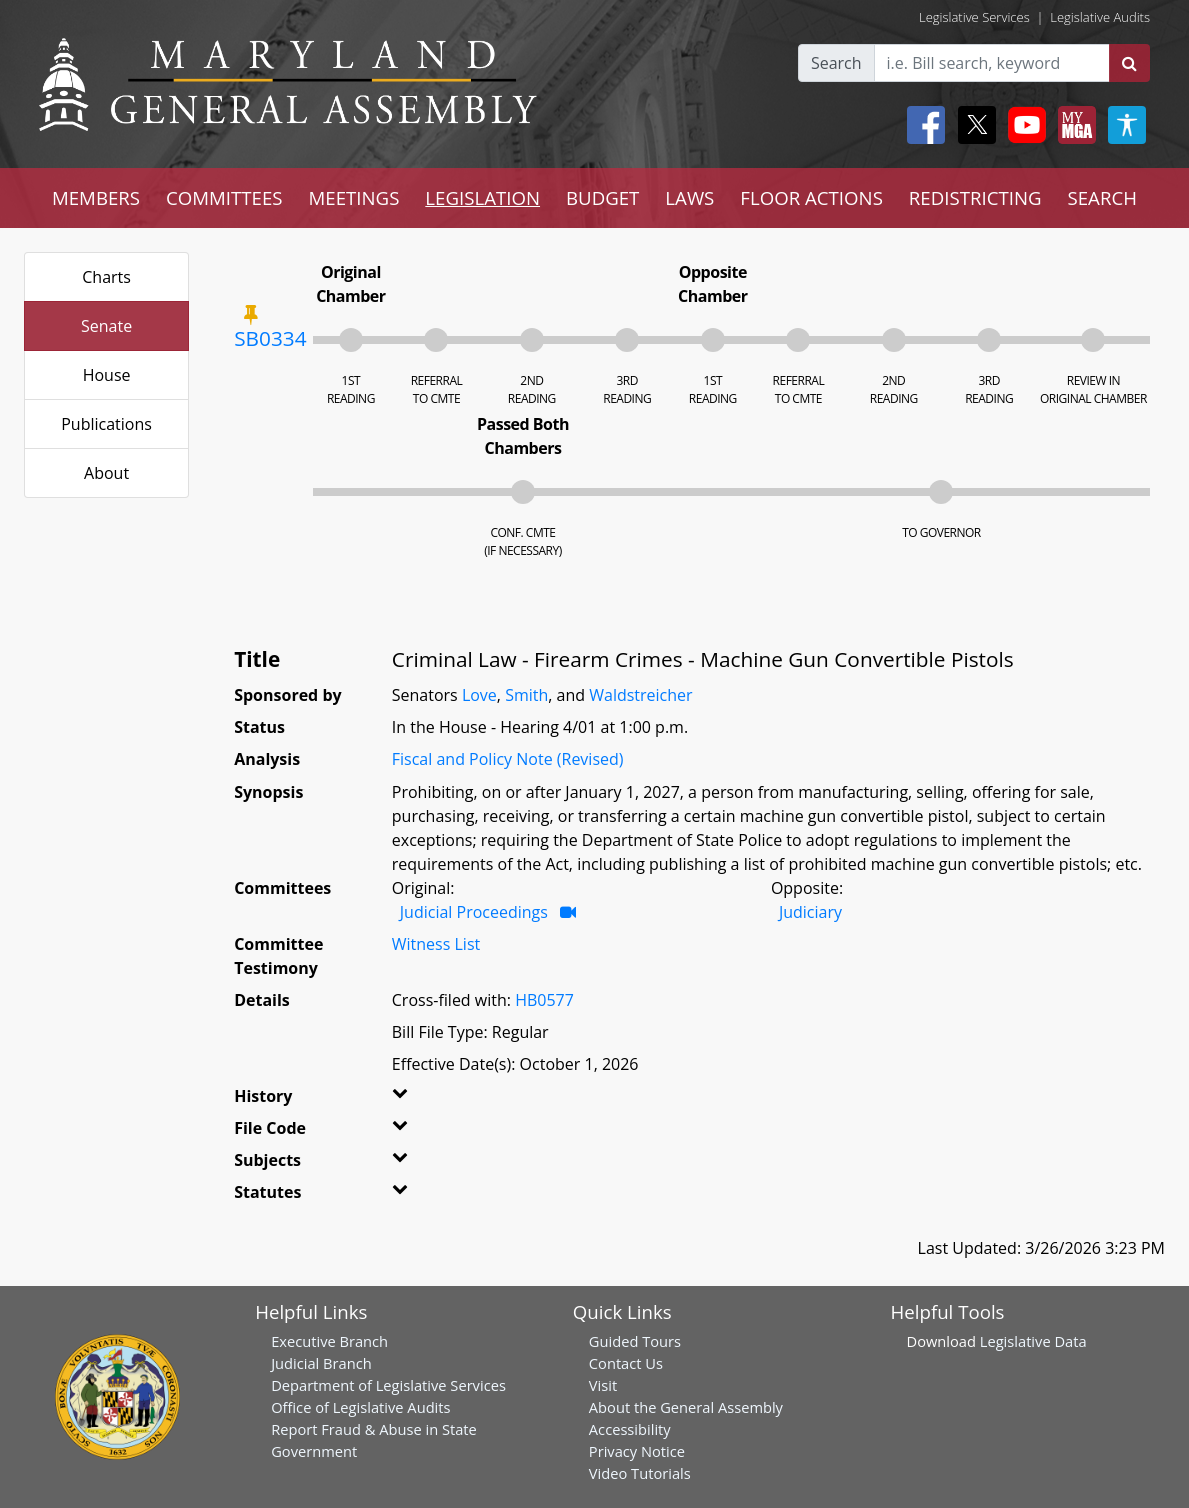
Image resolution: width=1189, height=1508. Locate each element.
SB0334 (270, 338)
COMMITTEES (224, 197)
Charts (106, 277)
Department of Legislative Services (388, 1385)
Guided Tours (635, 1341)
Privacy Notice (637, 1451)
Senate (106, 326)
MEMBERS (96, 197)
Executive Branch (329, 1341)
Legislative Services (974, 17)
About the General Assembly (686, 1407)
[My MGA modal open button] (1073, 125)
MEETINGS (354, 197)
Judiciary (810, 912)
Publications (106, 424)
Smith (526, 695)
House (107, 375)
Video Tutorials (640, 1473)
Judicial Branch (321, 1363)
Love (479, 695)
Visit (603, 1385)
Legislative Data (1033, 1341)
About (106, 473)
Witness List (436, 944)
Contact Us (626, 1363)
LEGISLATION (482, 197)
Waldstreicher (640, 695)
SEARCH (1102, 197)
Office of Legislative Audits (360, 1407)
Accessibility (630, 1429)
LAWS (689, 197)
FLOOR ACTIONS (811, 197)
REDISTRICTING (975, 197)
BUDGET (602, 197)
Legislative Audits (1100, 17)
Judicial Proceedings (474, 912)
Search (836, 63)
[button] (416, 1100)
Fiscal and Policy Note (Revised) (508, 759)
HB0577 (544, 1000)
